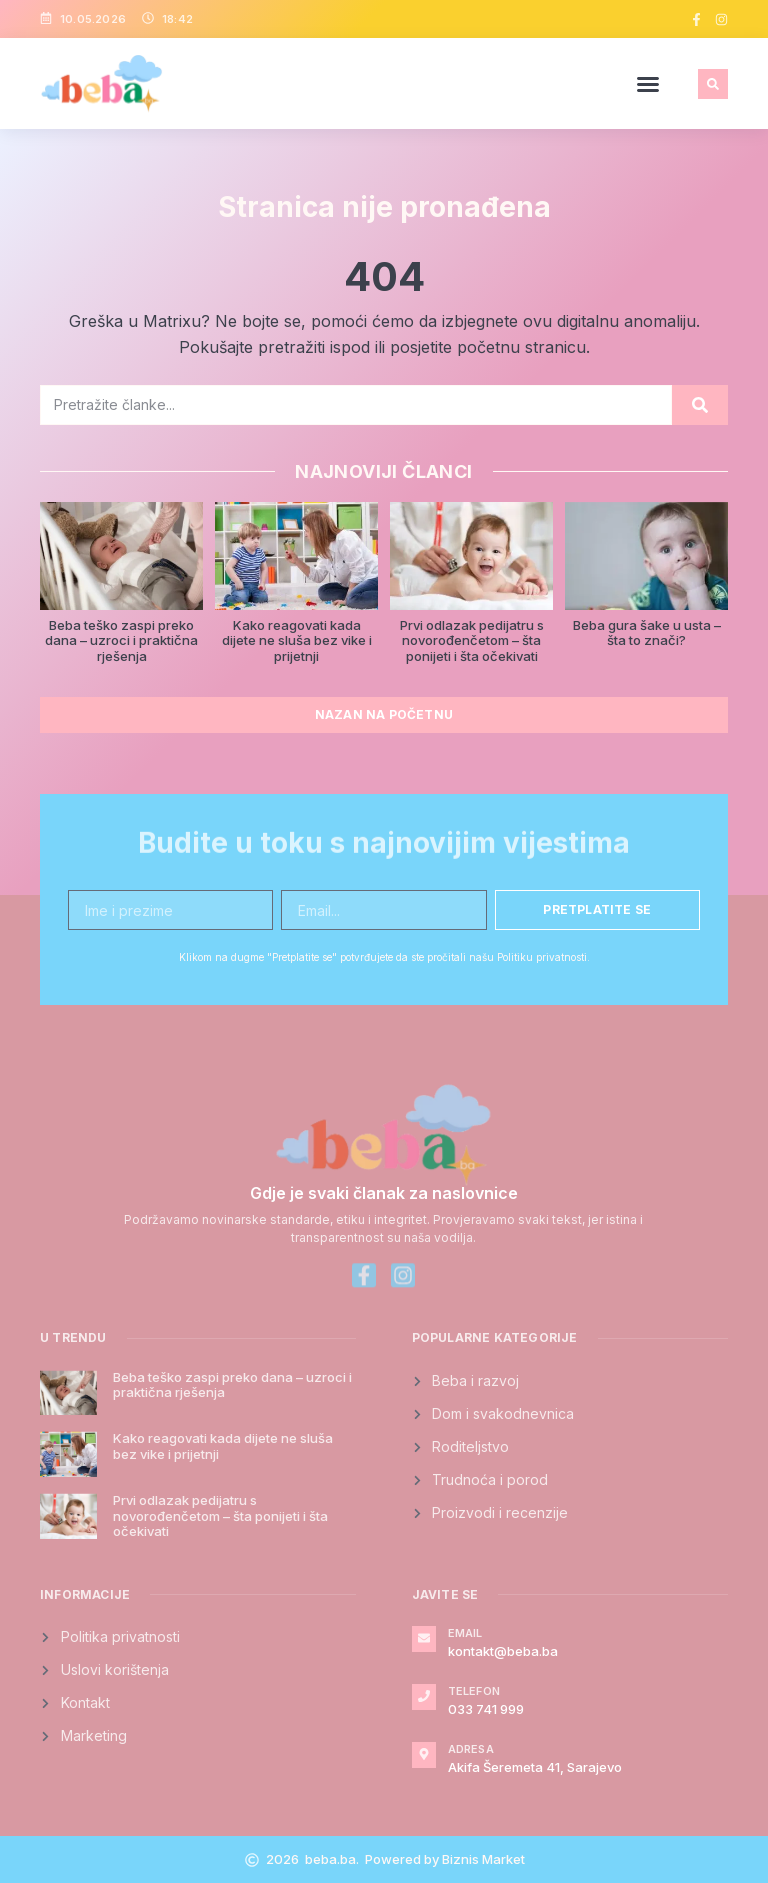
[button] (648, 84)
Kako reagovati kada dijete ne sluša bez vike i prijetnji (297, 640)
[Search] (700, 405)
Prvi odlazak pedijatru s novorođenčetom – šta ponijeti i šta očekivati (472, 640)
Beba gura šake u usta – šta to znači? (647, 633)
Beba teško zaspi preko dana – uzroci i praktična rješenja (121, 640)
